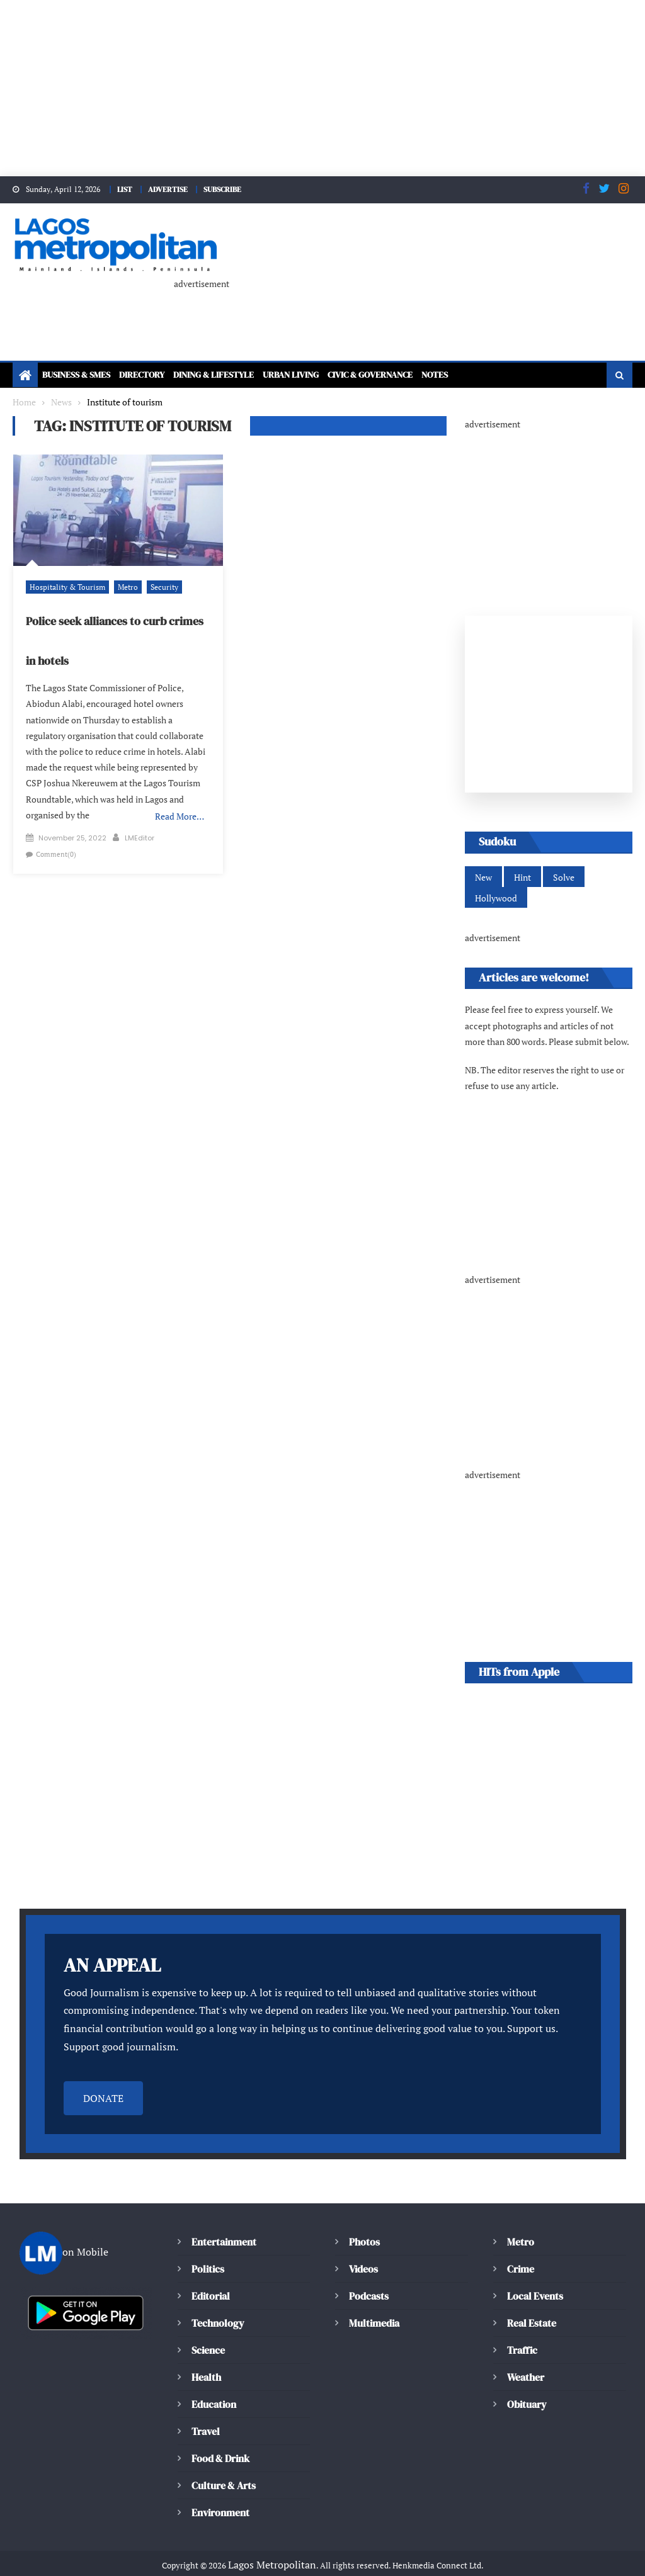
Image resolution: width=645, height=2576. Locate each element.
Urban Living (328, 372)
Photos (363, 2223)
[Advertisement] (322, 88)
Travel (205, 2412)
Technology (216, 2304)
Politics (207, 2250)
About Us (203, 2562)
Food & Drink (222, 2439)
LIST (121, 188)
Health (205, 2358)
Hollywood (495, 896)
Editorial (210, 2277)
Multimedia (374, 2304)
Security (155, 584)
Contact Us (602, 2562)
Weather (525, 2358)
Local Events (534, 2277)
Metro (120, 584)
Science (207, 2331)
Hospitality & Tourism (64, 584)
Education (213, 2385)
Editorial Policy (272, 2562)
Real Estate (531, 2304)
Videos (363, 2250)
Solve (562, 876)
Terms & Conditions (518, 2562)
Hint (522, 876)
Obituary (527, 2385)
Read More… (180, 798)
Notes (495, 372)
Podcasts (368, 2277)
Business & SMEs (81, 372)
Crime (521, 2250)
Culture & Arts (224, 2466)
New (483, 876)
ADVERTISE (168, 188)
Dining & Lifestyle (239, 372)
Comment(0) (53, 835)
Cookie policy (351, 2562)
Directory (156, 372)
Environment (219, 2493)
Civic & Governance (420, 372)
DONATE (103, 2079)
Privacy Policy (428, 2562)
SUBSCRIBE (226, 188)
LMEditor (139, 819)
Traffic (522, 2331)
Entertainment (222, 2223)
